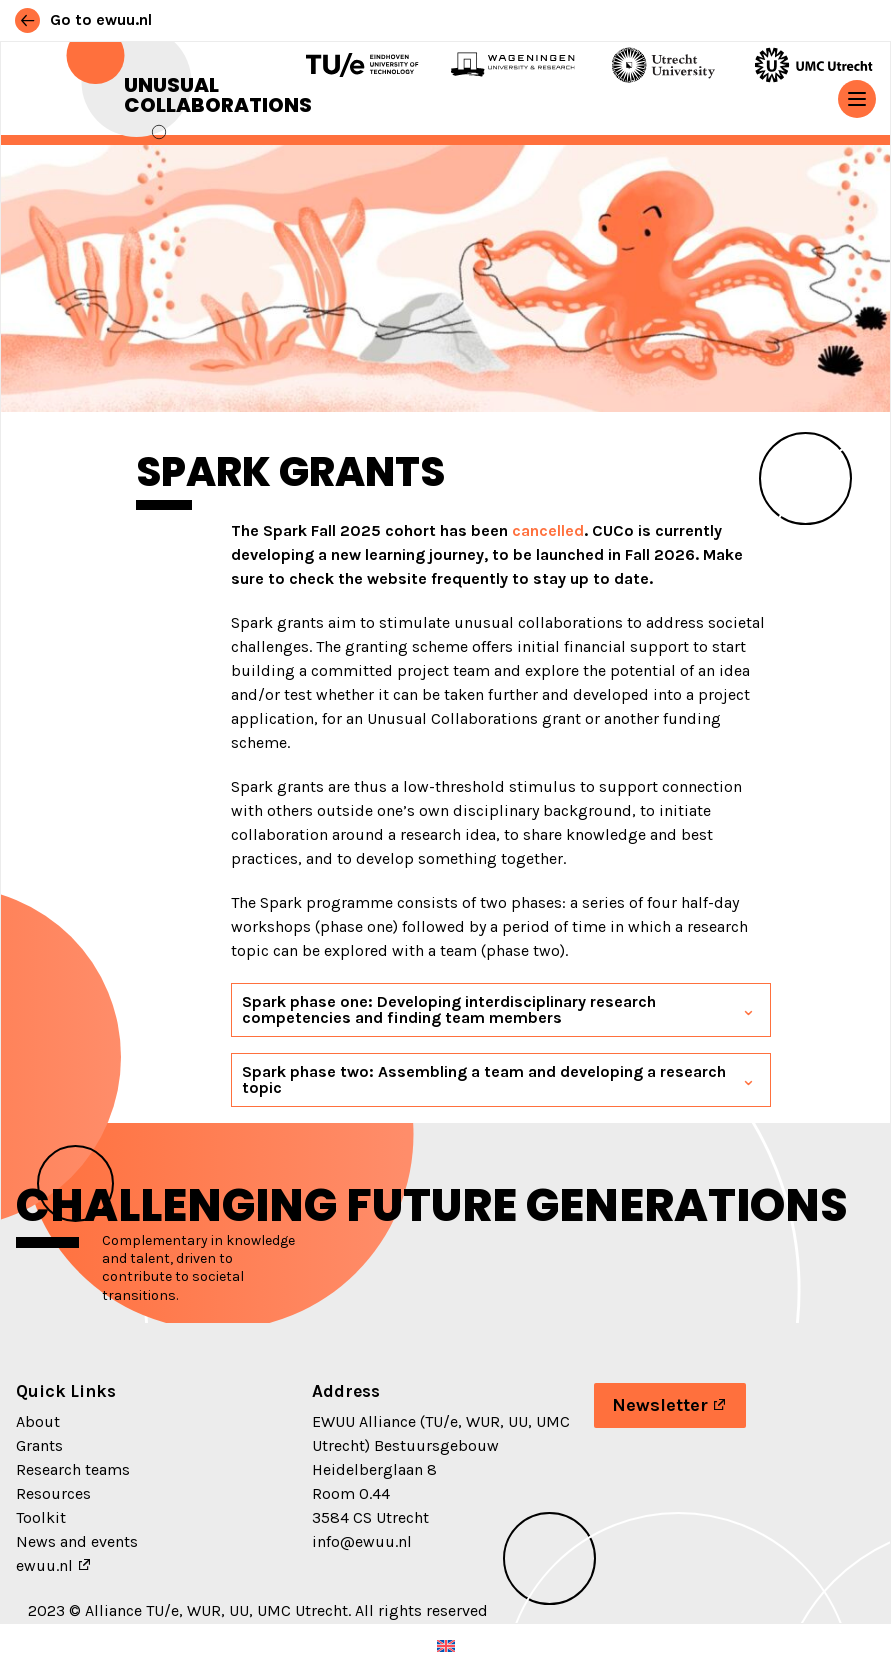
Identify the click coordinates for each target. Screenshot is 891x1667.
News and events (77, 1541)
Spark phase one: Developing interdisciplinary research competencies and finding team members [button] (449, 1009)
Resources (53, 1493)
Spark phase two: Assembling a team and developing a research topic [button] (484, 1079)
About (38, 1421)
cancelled (548, 530)
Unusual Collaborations (218, 95)
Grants (39, 1445)
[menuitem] (446, 1645)
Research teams (73, 1469)
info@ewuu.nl (362, 1541)
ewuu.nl (44, 1565)
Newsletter (660, 1405)
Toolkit (41, 1517)
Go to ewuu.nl (83, 19)
